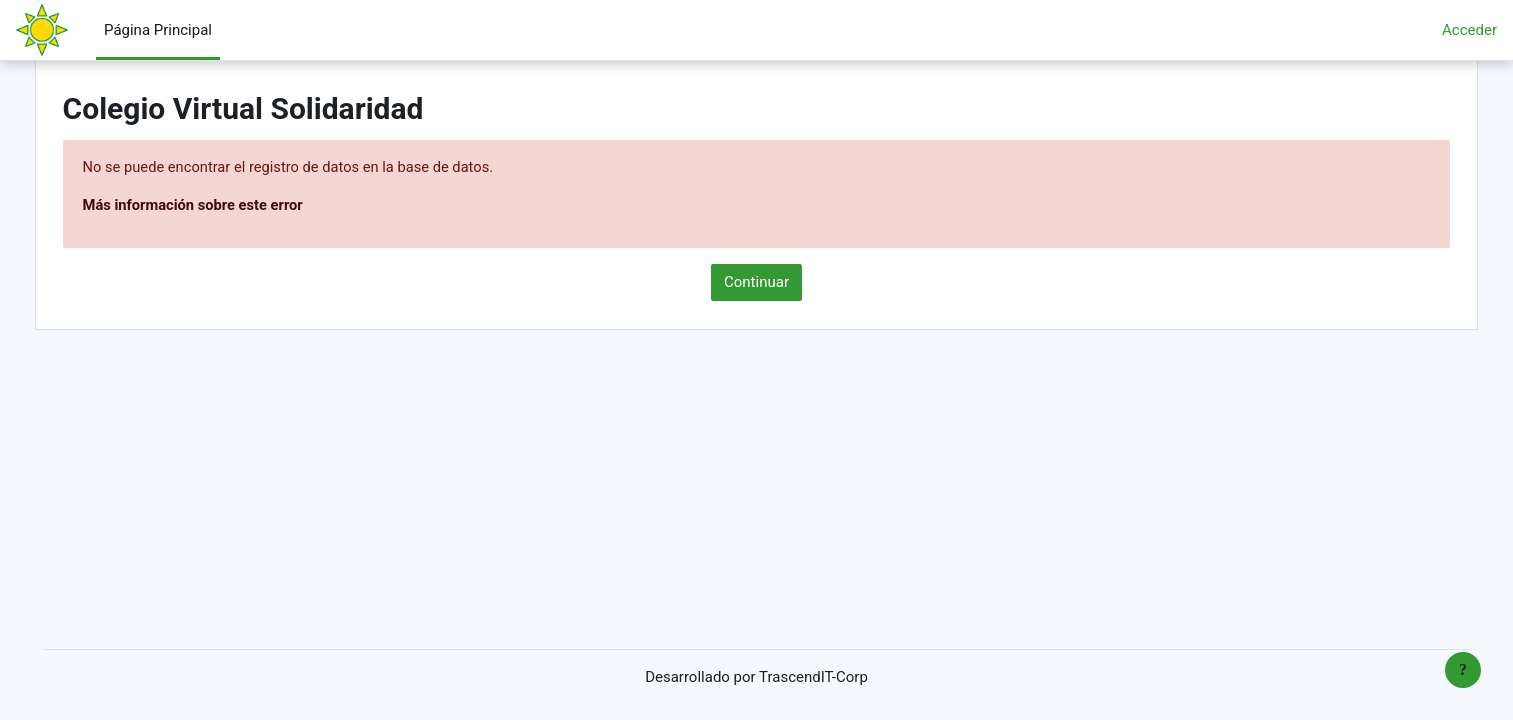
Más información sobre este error (223, 206)
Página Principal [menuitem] (158, 30)
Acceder (1469, 30)
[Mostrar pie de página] (1463, 670)
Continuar (756, 283)
